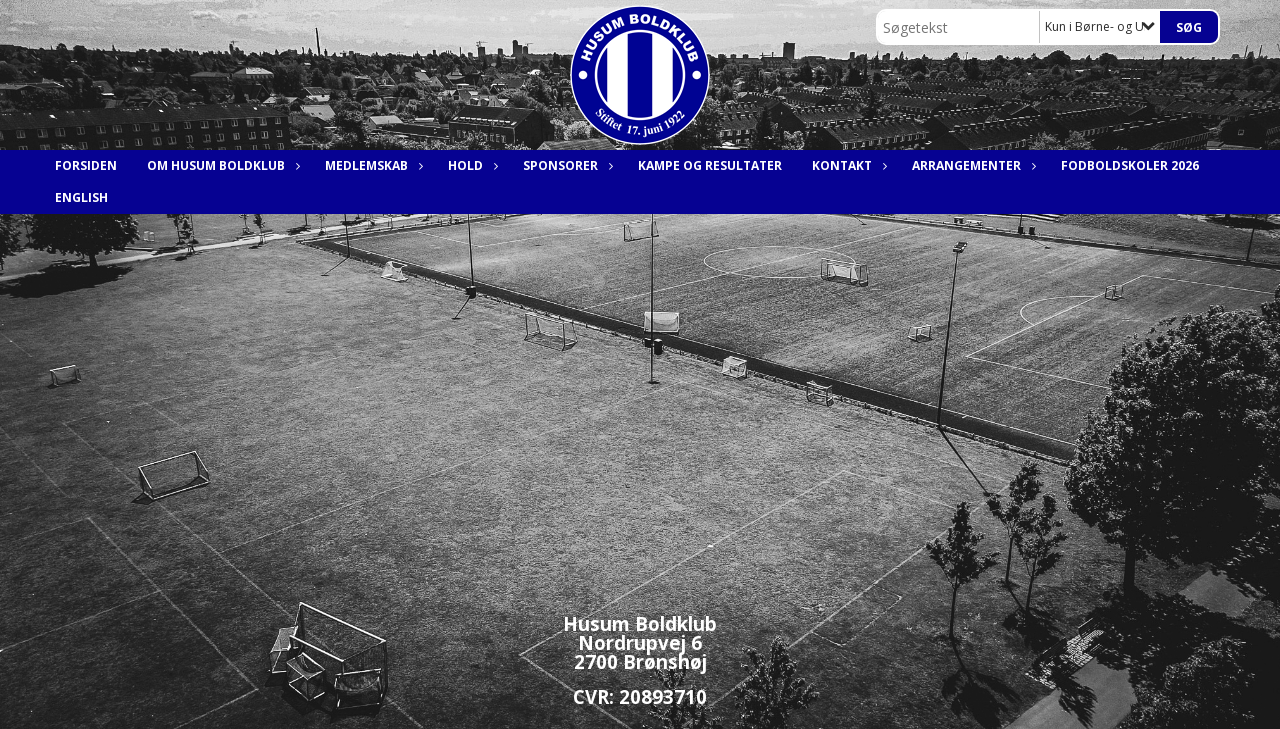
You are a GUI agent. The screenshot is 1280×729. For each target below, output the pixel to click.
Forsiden (86, 165)
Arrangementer (971, 165)
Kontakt (847, 165)
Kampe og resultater (710, 165)
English (81, 197)
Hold (470, 165)
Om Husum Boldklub (221, 165)
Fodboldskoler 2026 (1130, 165)
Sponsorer (565, 165)
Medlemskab (371, 165)
